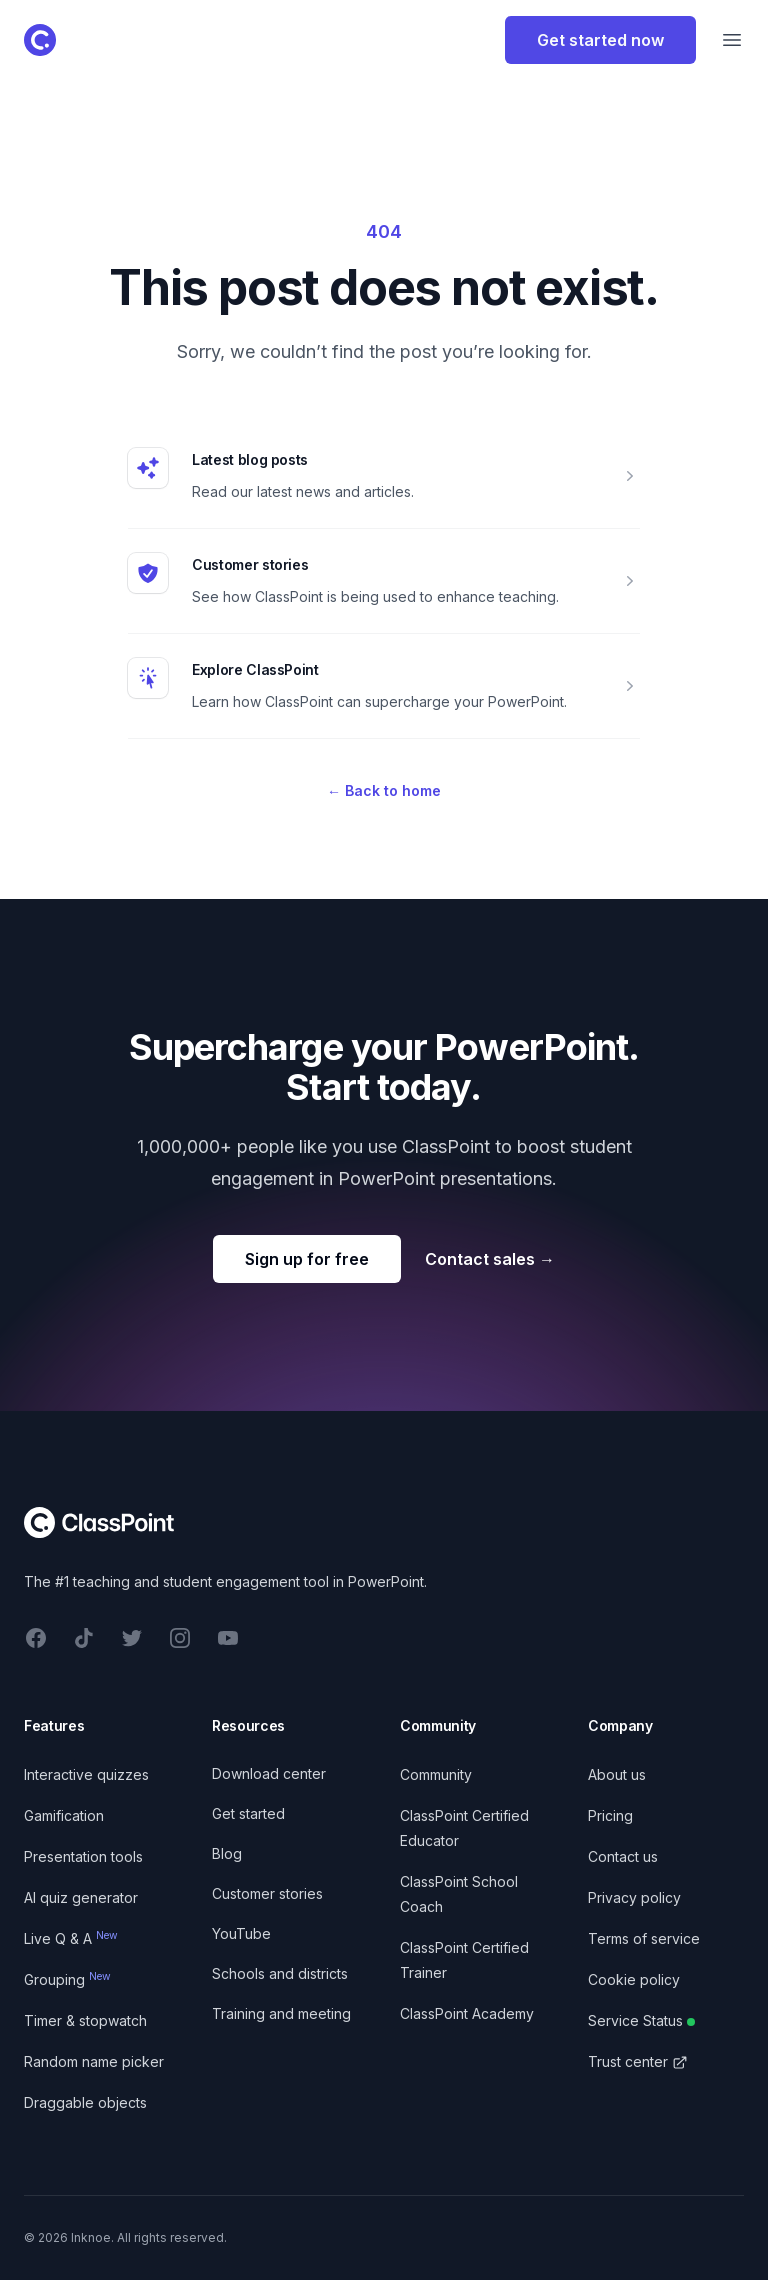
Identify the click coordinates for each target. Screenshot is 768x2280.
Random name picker (94, 2061)
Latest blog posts (250, 459)
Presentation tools (83, 1856)
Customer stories (250, 564)
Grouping (67, 1979)
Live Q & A (71, 1938)
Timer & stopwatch (85, 2020)
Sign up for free (307, 1259)
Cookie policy (634, 1979)
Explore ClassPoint (255, 669)
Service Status (641, 2020)
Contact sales (490, 1259)
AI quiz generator (81, 1897)
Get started (248, 1813)
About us (617, 1774)
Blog (227, 1853)
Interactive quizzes (86, 1774)
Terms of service (644, 1938)
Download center (269, 1773)
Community (436, 1774)
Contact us (623, 1856)
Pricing (610, 1815)
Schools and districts (280, 1973)
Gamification (64, 1815)
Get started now (600, 40)
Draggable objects (85, 2102)
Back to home (384, 790)
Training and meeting (281, 2013)
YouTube (241, 1933)
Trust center (638, 2061)
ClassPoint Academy (467, 2013)
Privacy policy (634, 1897)
